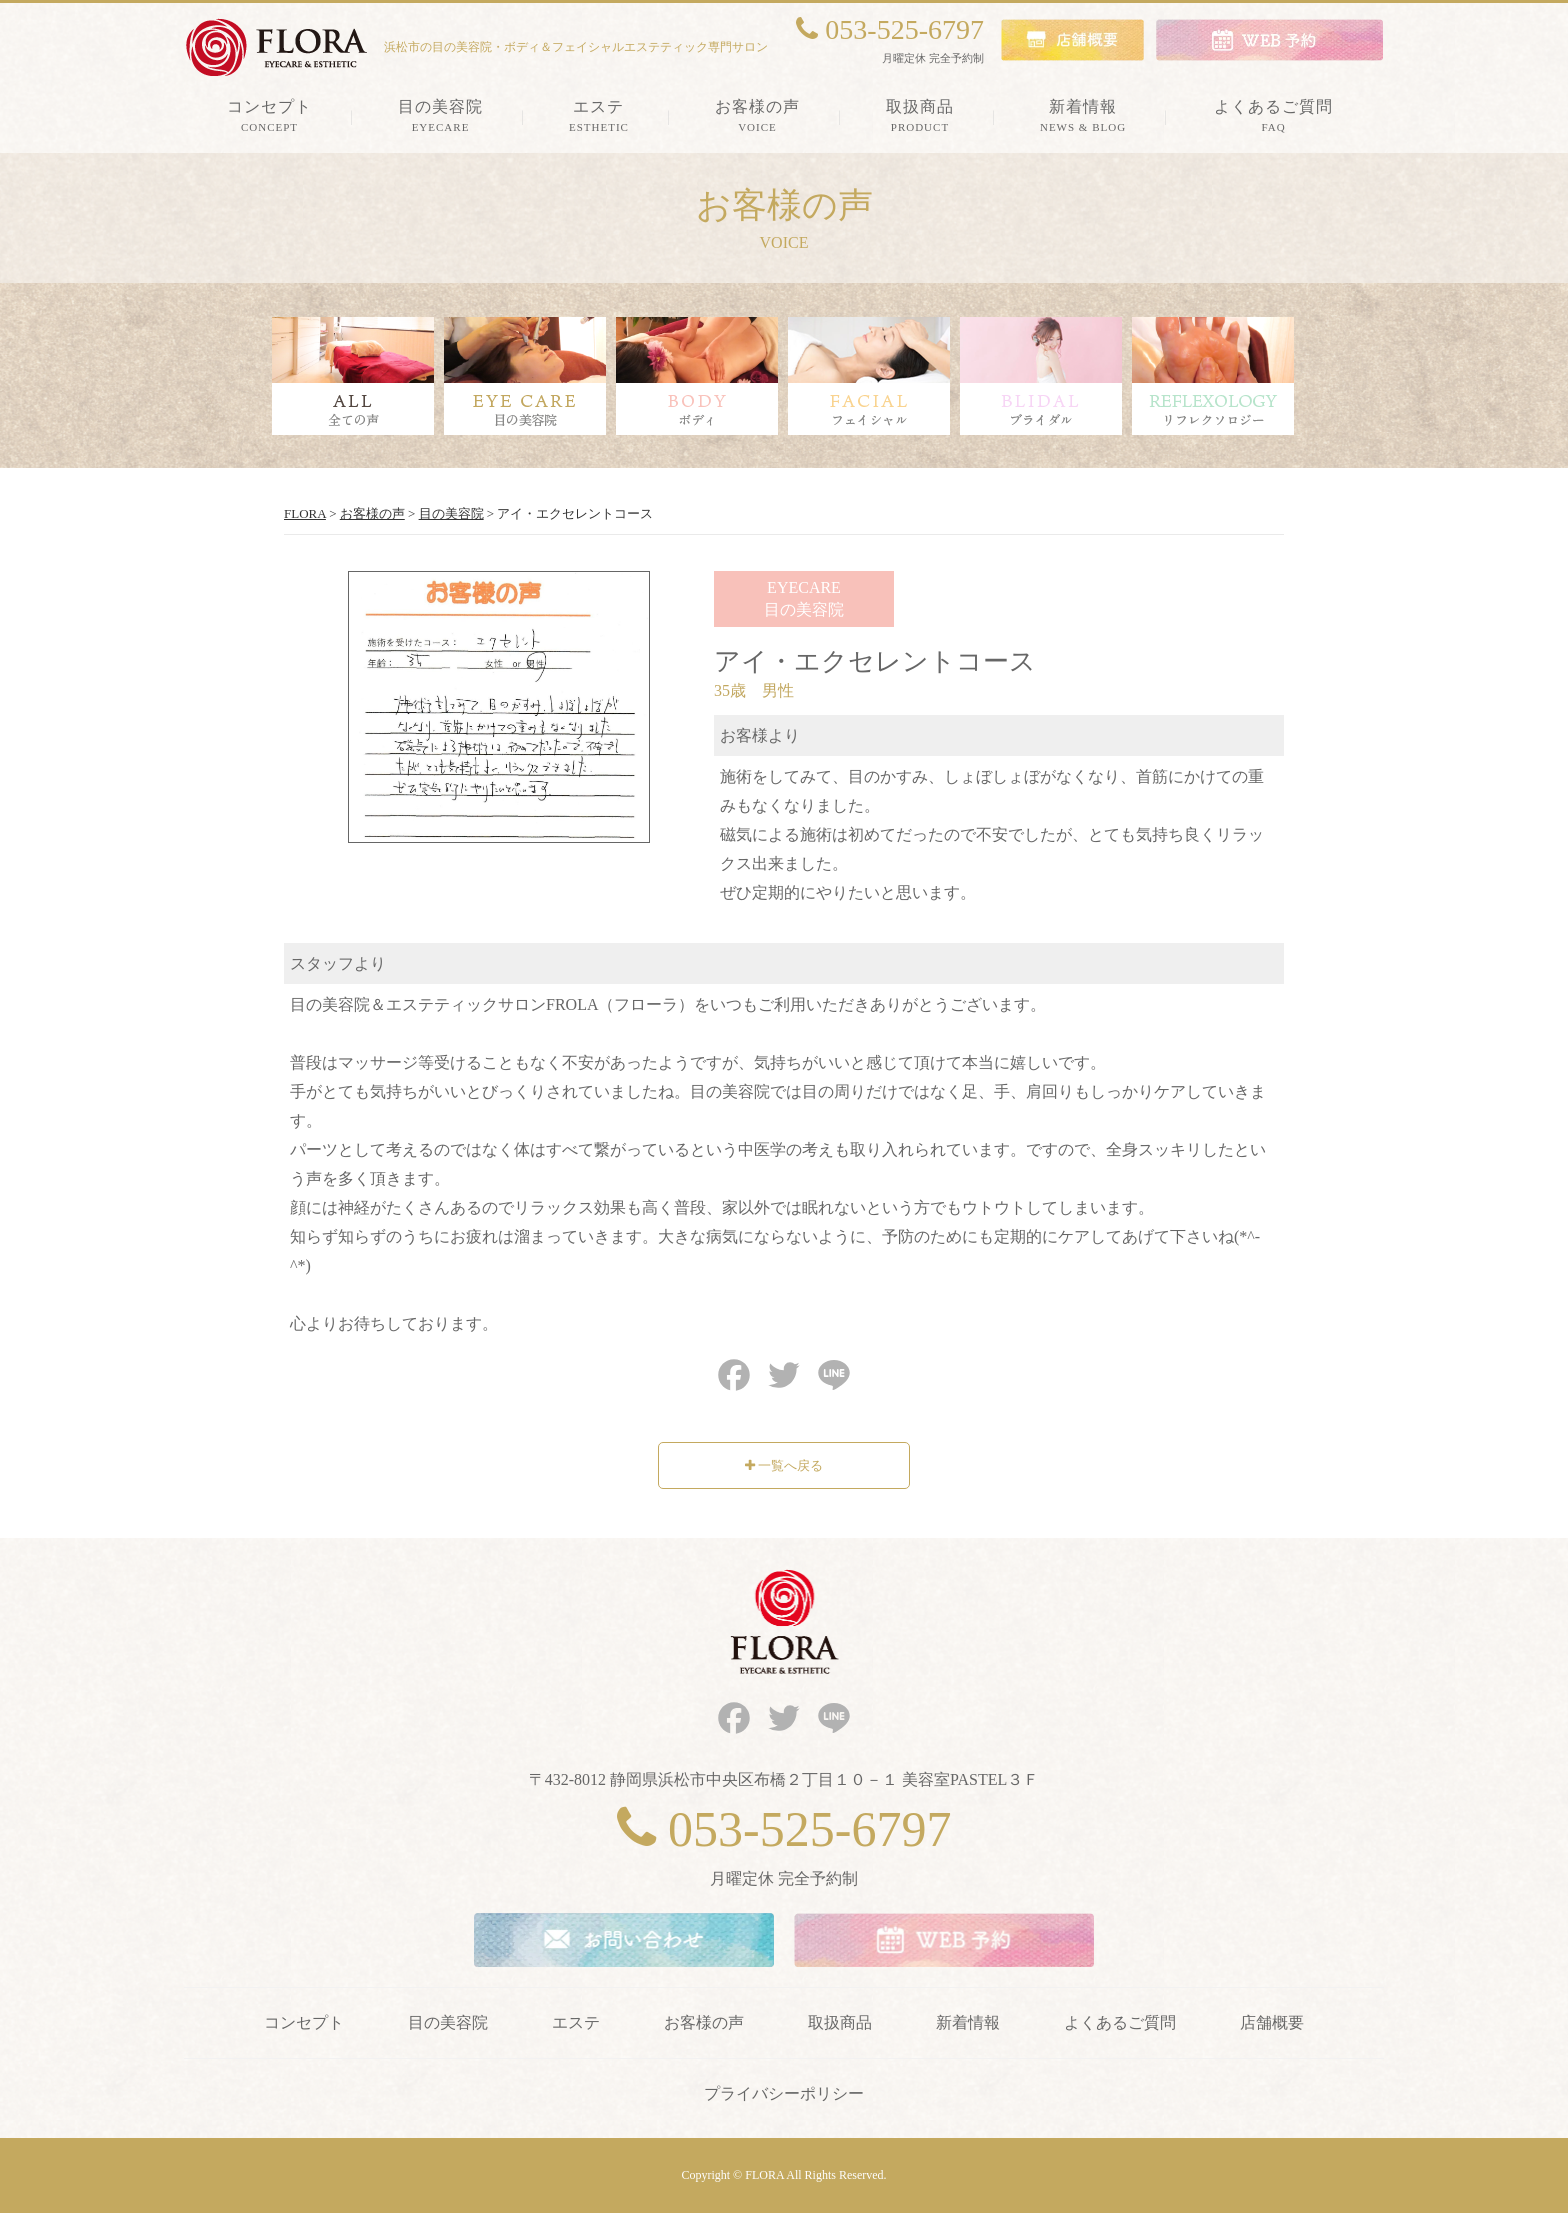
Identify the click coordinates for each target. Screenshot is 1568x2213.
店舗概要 (1272, 2022)
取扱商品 (840, 2022)
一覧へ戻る (784, 1465)
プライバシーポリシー (784, 2093)
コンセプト (304, 2022)
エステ (576, 2022)
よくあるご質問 (1120, 2022)
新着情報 (968, 2022)
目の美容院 (448, 2022)
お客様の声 (704, 2022)
